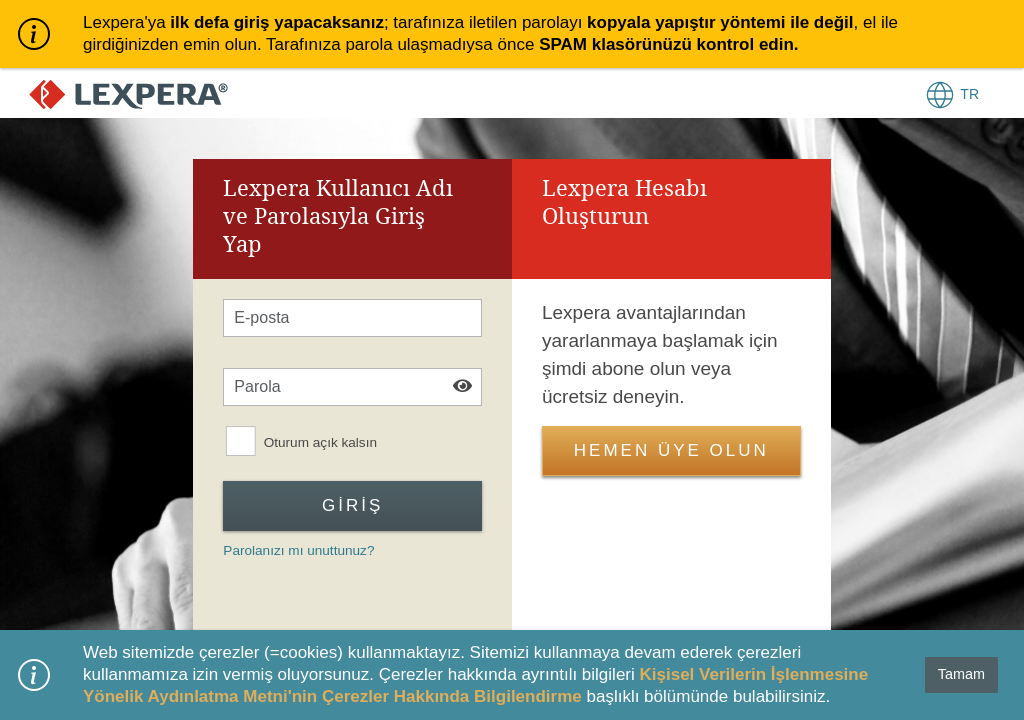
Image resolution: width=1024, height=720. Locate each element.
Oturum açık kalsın (320, 442)
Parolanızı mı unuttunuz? (298, 550)
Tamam (961, 674)
